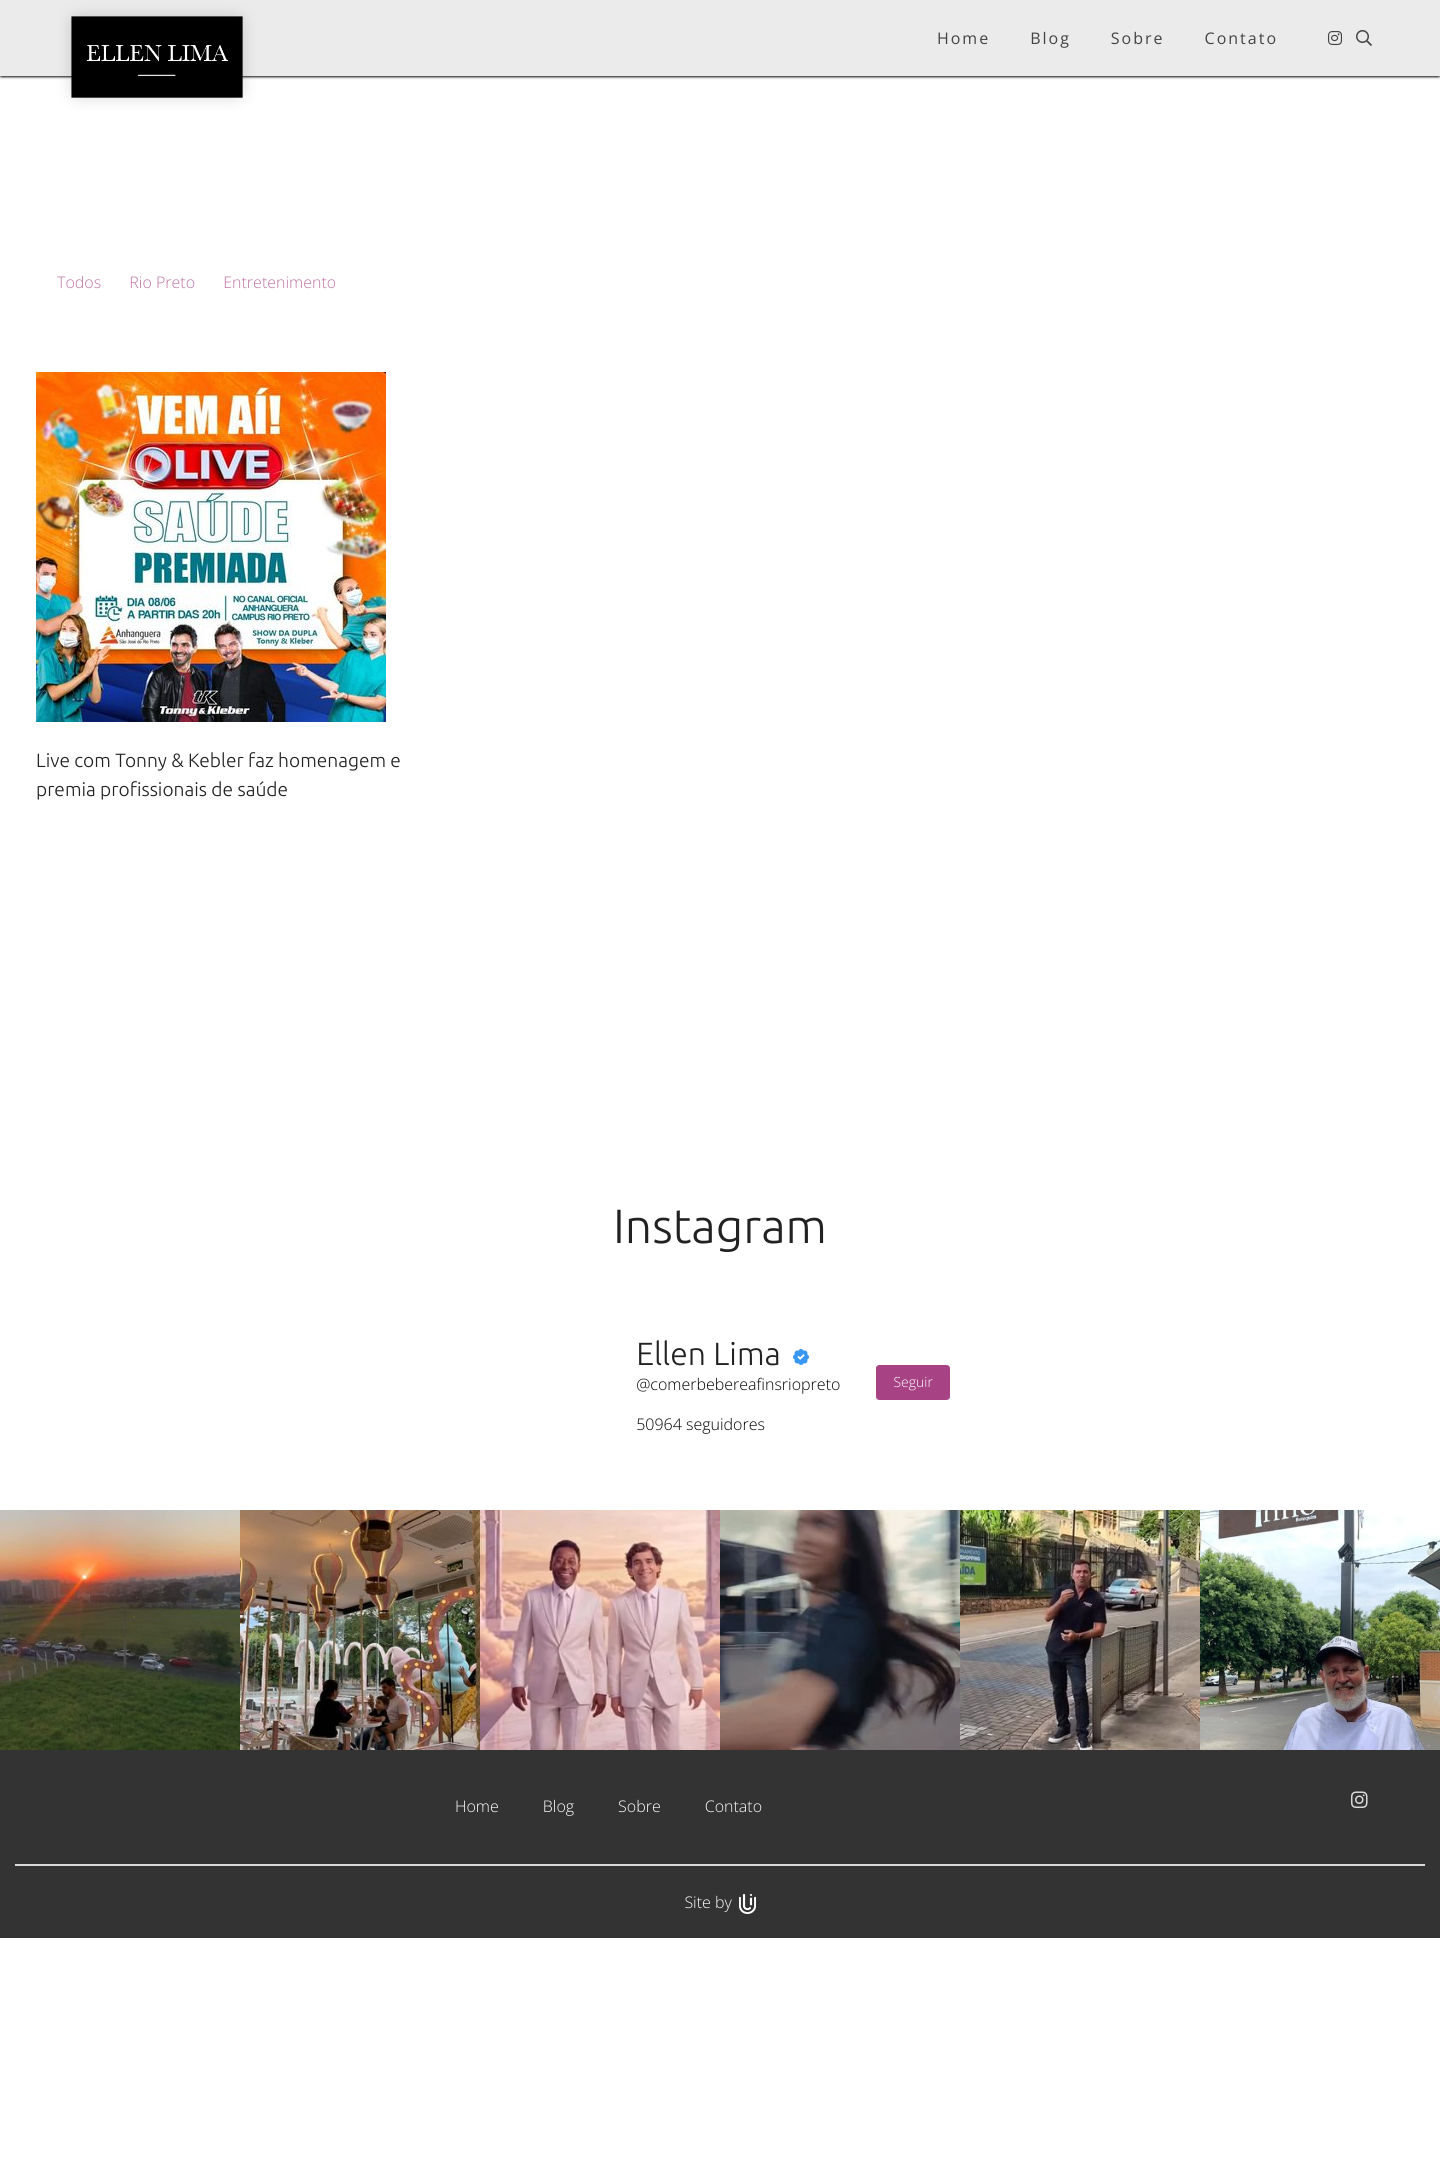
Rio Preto (162, 282)
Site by (719, 2120)
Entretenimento (279, 282)
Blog (558, 2024)
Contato (733, 2024)
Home (477, 2024)
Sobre (639, 2024)
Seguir (912, 1600)
